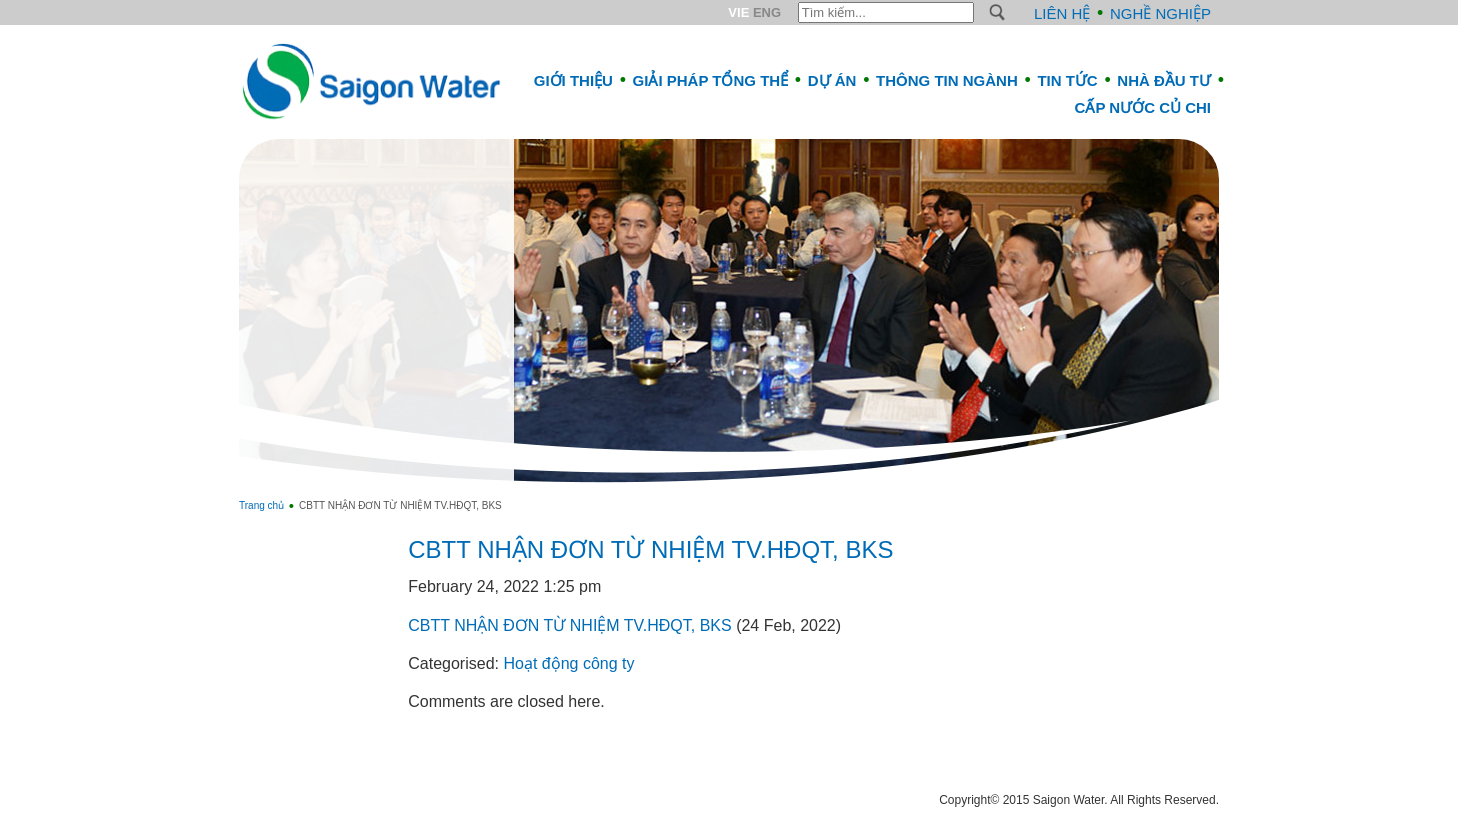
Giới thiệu (573, 80)
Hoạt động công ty (568, 663)
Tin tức (1067, 80)
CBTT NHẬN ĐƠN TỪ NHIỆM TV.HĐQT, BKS (650, 549)
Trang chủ (261, 505)
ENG (767, 12)
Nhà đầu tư (1164, 80)
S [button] (997, 12)
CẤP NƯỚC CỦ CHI (1143, 107)
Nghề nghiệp (1160, 13)
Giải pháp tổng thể (711, 80)
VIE (738, 12)
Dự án (832, 80)
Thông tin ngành (947, 80)
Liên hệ (1062, 13)
